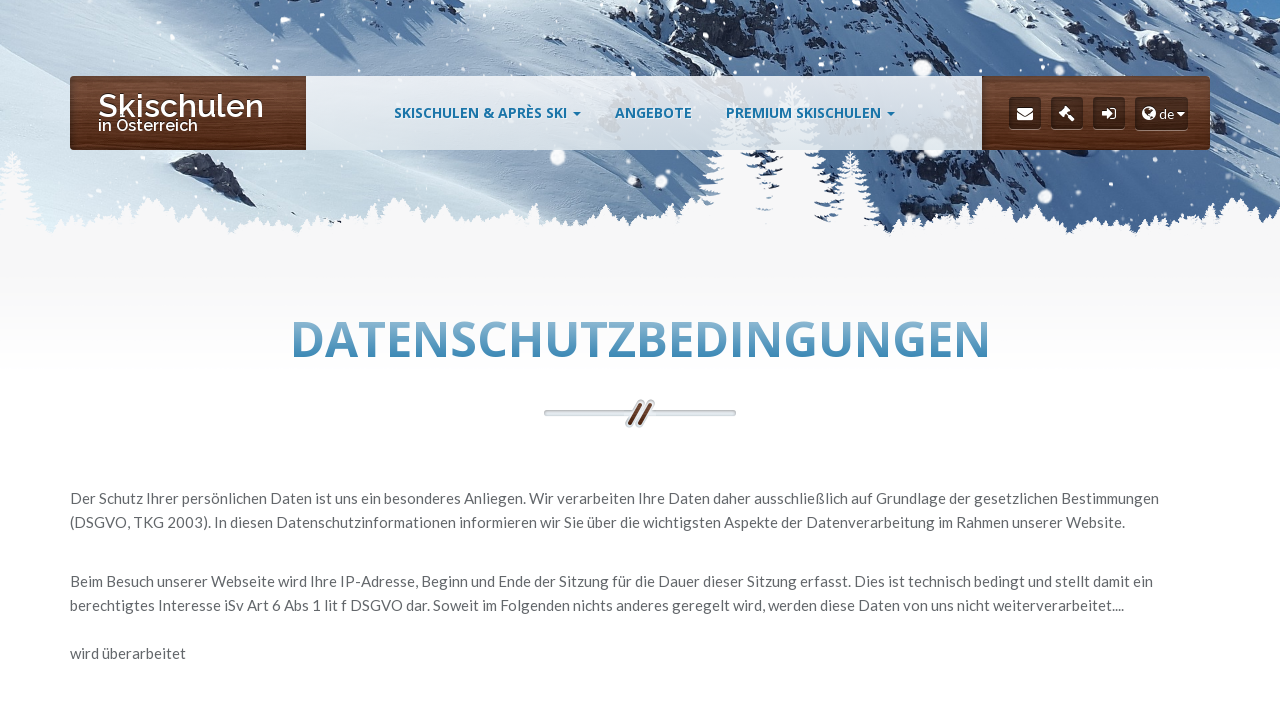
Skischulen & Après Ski (487, 112)
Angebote (653, 112)
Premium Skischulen (810, 112)
